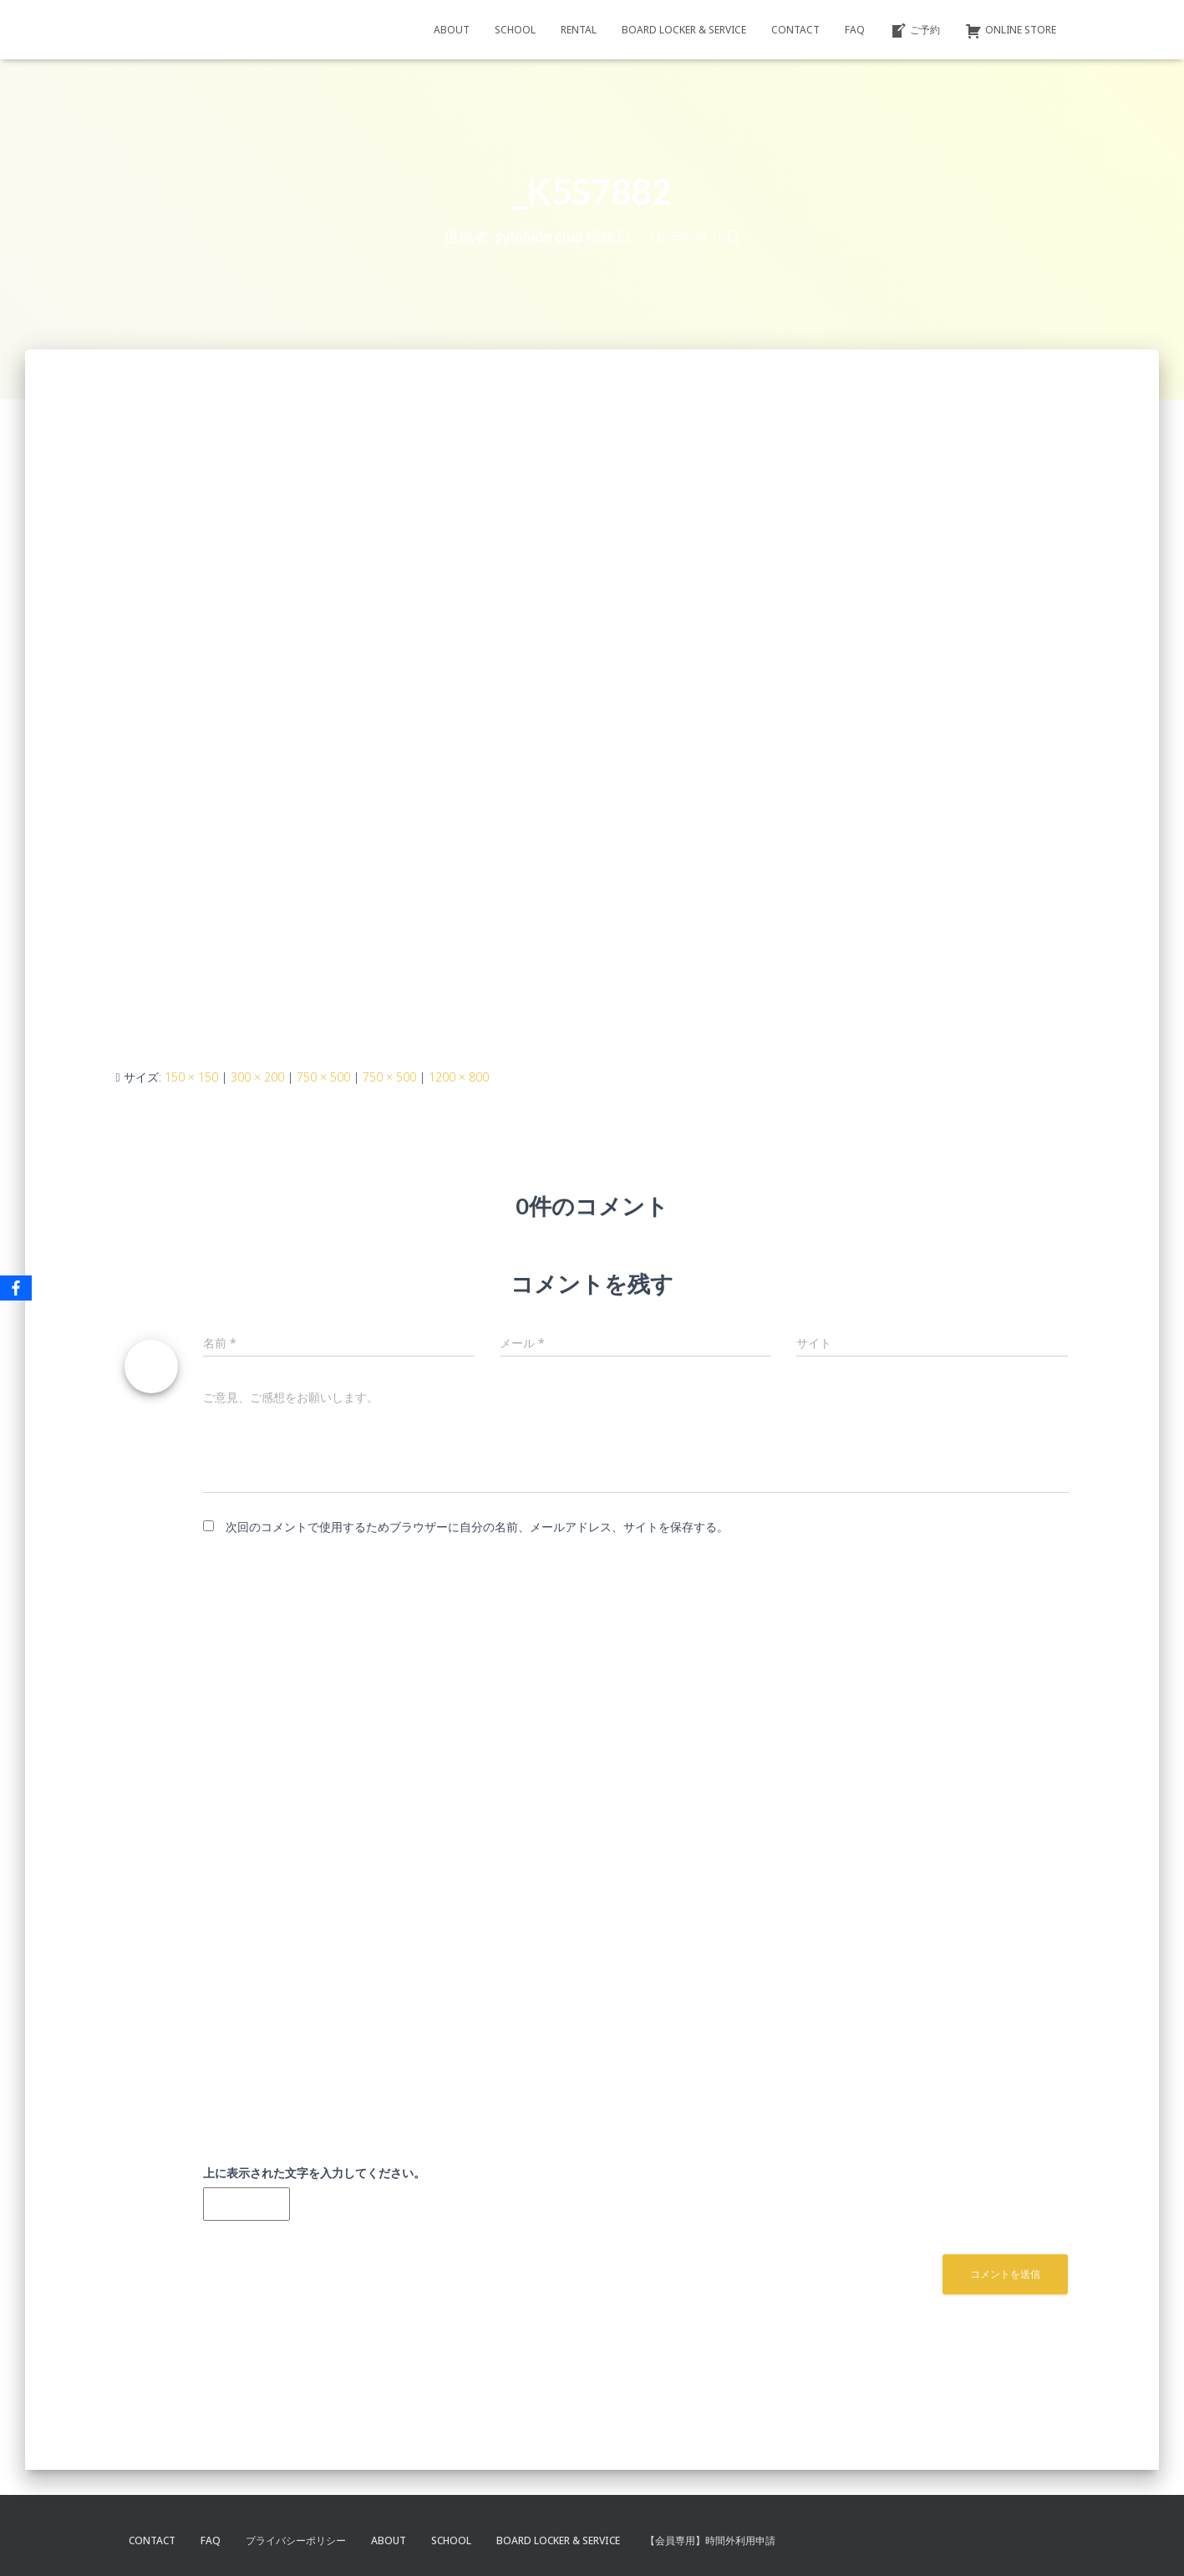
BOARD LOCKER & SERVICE (684, 30)
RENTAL (579, 30)
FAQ (855, 30)
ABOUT (452, 30)
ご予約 (915, 31)
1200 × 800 (459, 1077)
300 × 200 (257, 1077)
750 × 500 (323, 1077)
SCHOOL (515, 30)
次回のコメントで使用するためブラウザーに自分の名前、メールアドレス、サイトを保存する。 (477, 1527)
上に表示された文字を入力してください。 (314, 2173)
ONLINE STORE (1010, 31)
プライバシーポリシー (296, 2540)
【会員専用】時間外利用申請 (710, 2540)
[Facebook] (16, 1288)
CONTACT (795, 30)
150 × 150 (191, 1077)
